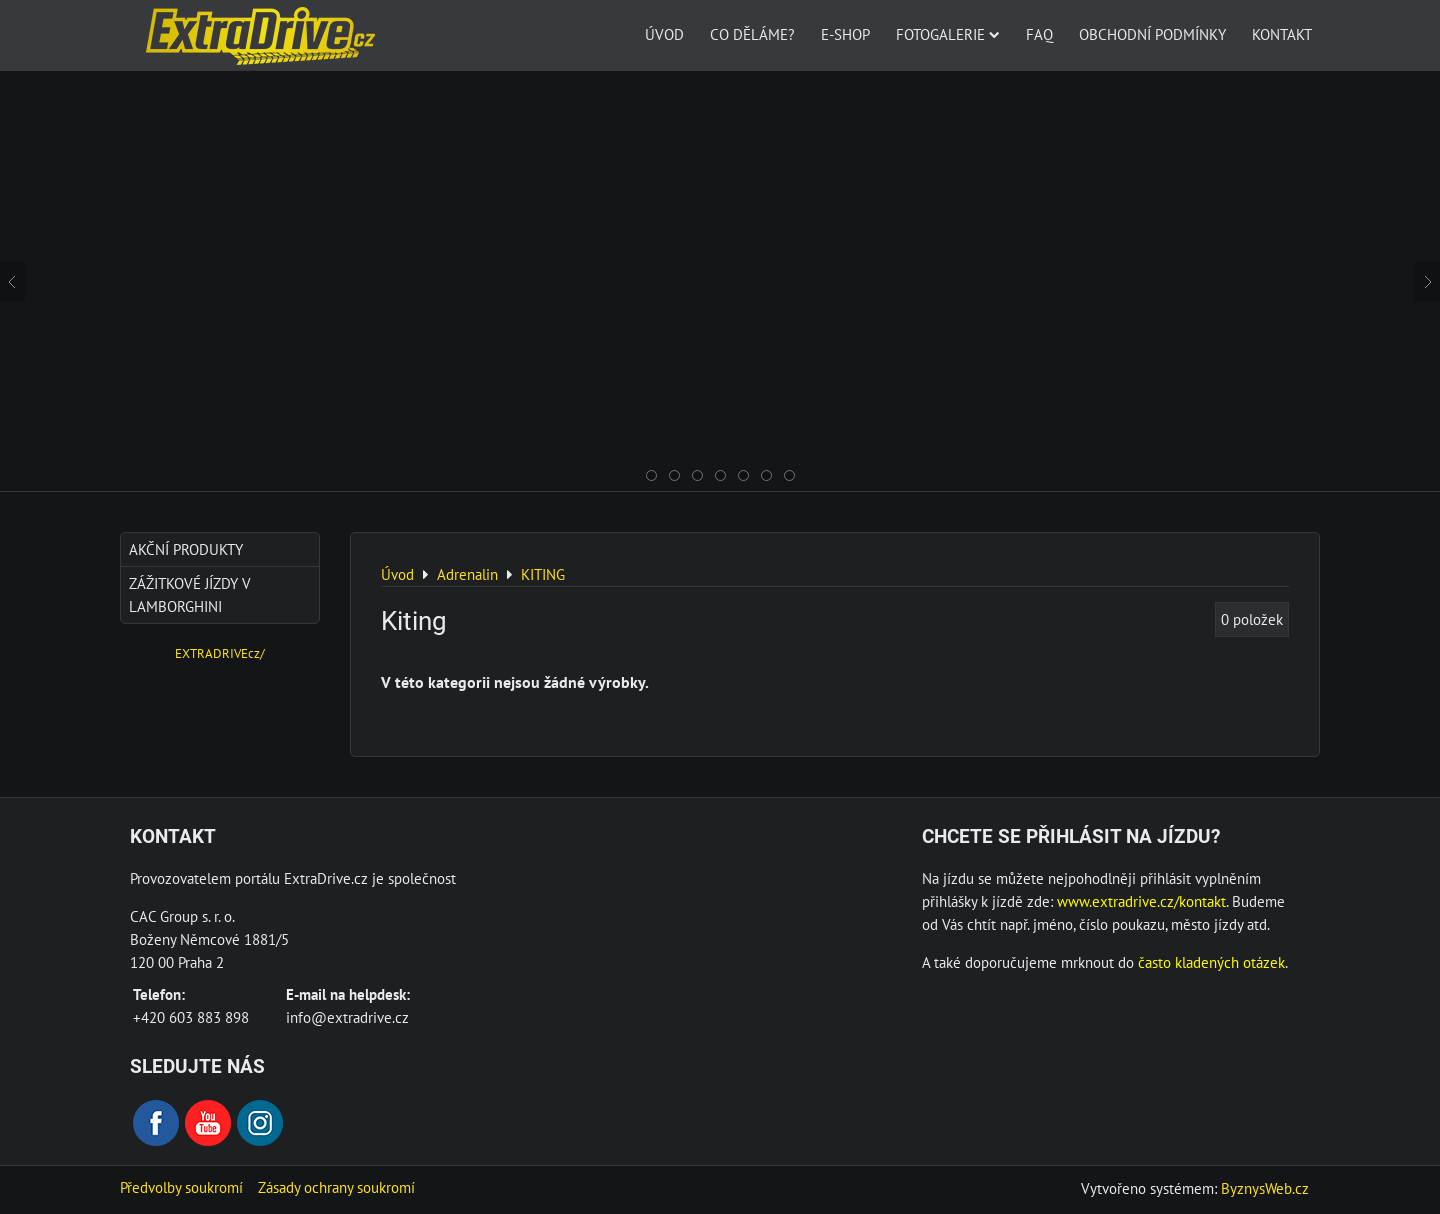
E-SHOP (845, 34)
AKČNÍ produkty (186, 549)
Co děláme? (752, 34)
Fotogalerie (948, 34)
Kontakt (1282, 34)
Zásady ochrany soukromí (336, 1187)
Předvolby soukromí (181, 1187)
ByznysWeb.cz (1265, 1188)
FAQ (1039, 34)
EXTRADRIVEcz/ (220, 653)
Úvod (664, 34)
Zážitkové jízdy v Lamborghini (190, 594)
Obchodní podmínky (1152, 34)
